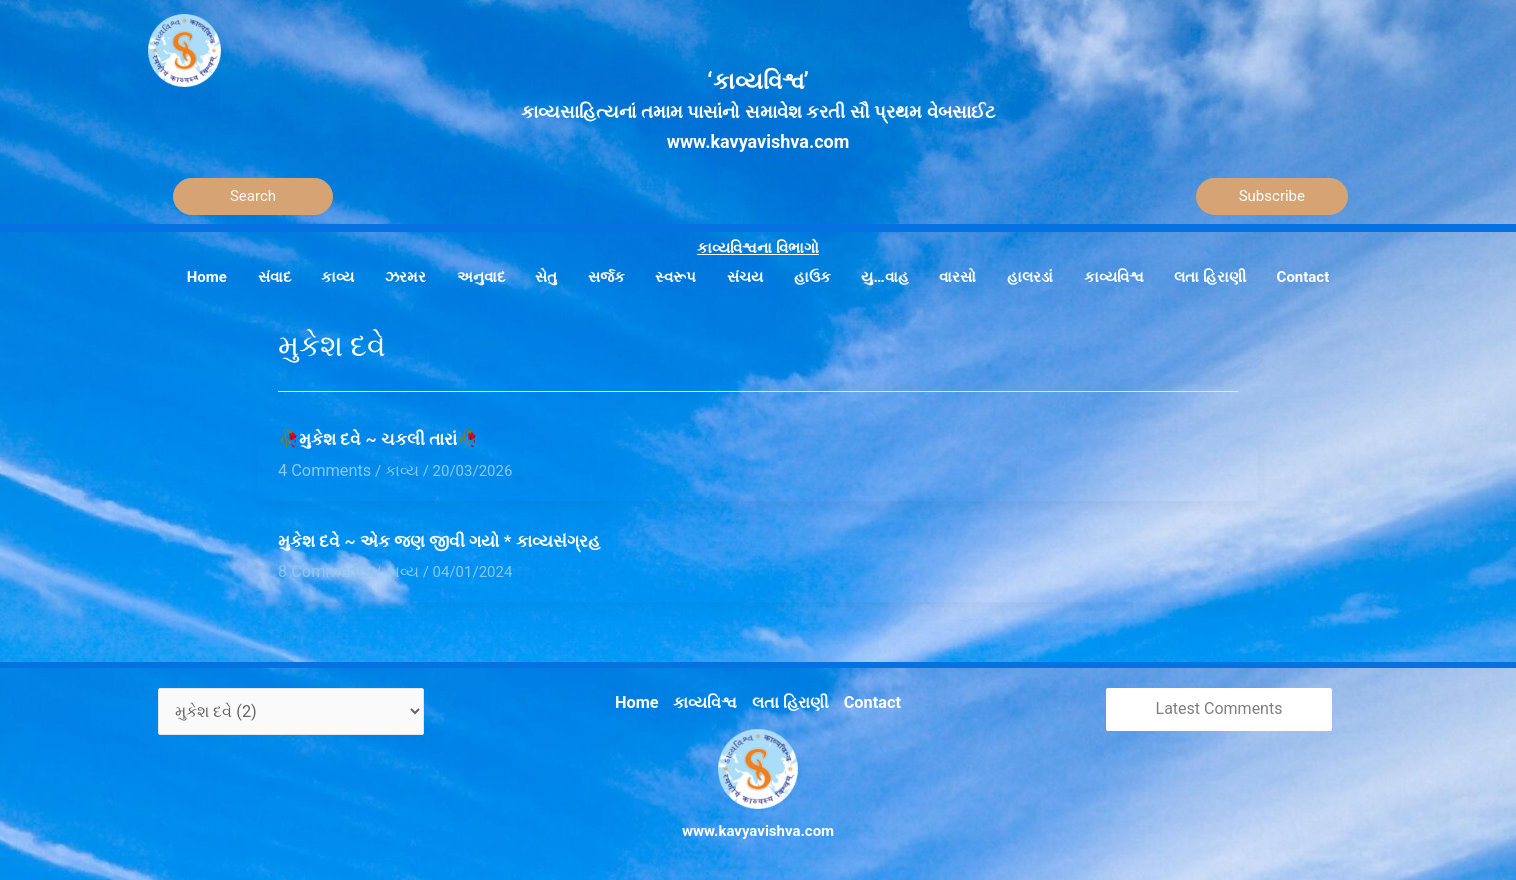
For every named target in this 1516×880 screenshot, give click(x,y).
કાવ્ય (393, 469)
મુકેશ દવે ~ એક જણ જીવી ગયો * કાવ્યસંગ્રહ (439, 539)
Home (643, 696)
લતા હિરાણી (789, 696)
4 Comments (321, 469)
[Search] (253, 196)
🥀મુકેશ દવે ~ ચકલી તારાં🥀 (378, 439)
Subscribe (1272, 196)
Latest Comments (1219, 704)
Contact (866, 696)
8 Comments (321, 568)
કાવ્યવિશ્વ (708, 696)
